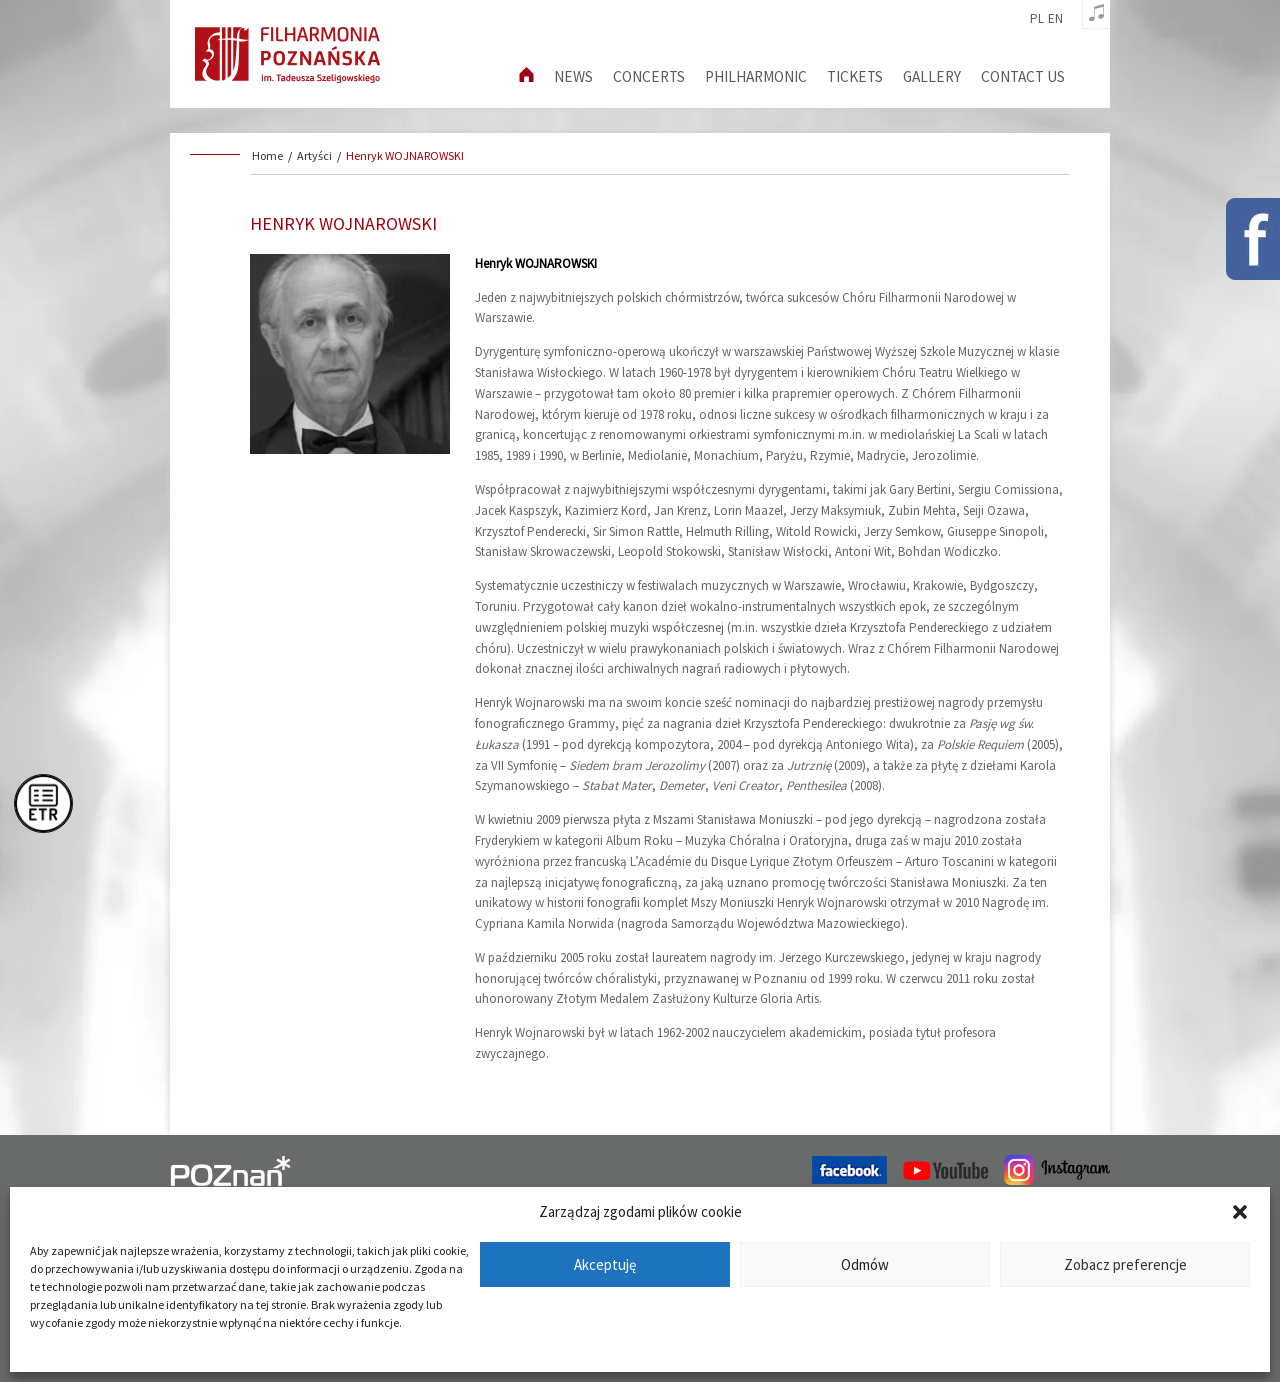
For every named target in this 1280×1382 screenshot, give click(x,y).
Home (267, 155)
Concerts (649, 76)
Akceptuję (605, 1264)
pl (1037, 19)
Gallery (932, 76)
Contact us (1023, 76)
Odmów (865, 1264)
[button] (1240, 1212)
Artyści (314, 155)
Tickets (855, 76)
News (573, 76)
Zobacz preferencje (1125, 1264)
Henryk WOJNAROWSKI (405, 155)
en (1055, 19)
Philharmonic (756, 76)
